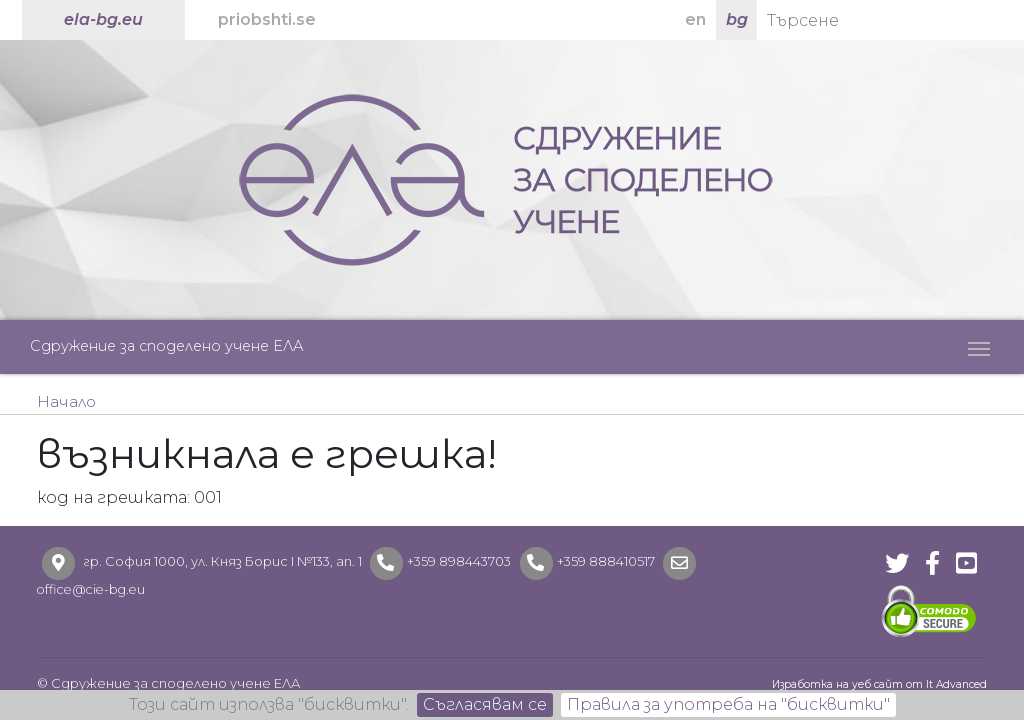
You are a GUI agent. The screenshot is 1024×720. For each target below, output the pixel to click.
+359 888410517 (606, 561)
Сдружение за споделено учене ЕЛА (167, 346)
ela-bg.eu (103, 19)
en (695, 19)
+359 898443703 (459, 561)
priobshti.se (267, 19)
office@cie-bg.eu (91, 589)
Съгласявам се (485, 704)
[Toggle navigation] (979, 347)
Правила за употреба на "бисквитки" (728, 704)
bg (737, 19)
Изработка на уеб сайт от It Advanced (879, 684)
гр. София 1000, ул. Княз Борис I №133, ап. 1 (222, 561)
